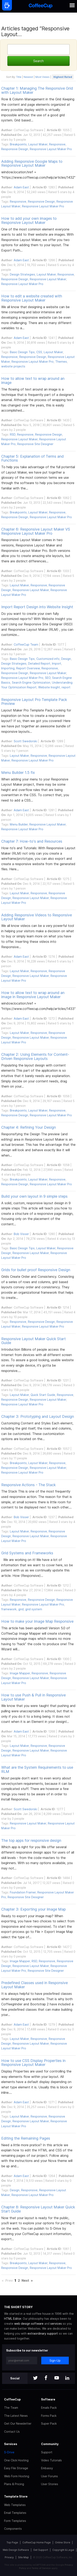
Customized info (48, 658)
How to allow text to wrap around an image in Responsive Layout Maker (32, 994)
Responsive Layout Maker (48, 279)
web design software (29, 2323)
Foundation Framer (23, 1892)
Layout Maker (37, 144)
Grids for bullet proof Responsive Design (35, 1270)
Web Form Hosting (16, 2476)
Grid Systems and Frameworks (27, 1553)
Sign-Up (55, 2360)
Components (13, 2528)
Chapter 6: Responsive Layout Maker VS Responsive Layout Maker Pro (35, 531)
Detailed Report (39, 663)
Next (25, 2280)
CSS (39, 352)
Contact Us (12, 2431)
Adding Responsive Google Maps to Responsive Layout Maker (31, 163)
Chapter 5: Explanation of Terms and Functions (32, 458)
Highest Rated (62, 76)
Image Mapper (20, 1673)
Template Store (16, 2496)
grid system (33, 1609)
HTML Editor (12, 2318)
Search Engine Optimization (31, 682)
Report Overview (28, 668)
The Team (11, 2407)
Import (56, 663)
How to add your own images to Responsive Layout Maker (29, 220)
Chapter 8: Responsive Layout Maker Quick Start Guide (38, 2209)
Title (18, 76)
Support (46, 2452)
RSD (12, 434)
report (66, 687)
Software (48, 2399)
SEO (48, 677)
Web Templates (15, 2505)
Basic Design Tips (22, 352)
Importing (8, 668)
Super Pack (49, 2423)
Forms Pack (48, 2415)
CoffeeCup (12, 2399)
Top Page (12, 2542)
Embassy (47, 2468)
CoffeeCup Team (26, 644)
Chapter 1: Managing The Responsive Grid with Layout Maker (37, 90)
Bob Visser (21, 1234)
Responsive (57, 144)
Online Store (62, 2542)
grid (21, 1609)
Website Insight (49, 687)
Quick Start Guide (43, 1395)
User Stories (49, 2484)
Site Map (23, 2557)
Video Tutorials (51, 2460)
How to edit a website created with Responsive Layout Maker (31, 298)
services (56, 2323)
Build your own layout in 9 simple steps (34, 1196)
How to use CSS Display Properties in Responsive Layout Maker (33, 2062)
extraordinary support (43, 2333)
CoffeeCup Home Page (36, 2542)
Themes (61, 361)
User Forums (49, 2476)
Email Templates (15, 2512)
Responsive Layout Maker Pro (51, 149)
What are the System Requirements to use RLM (37, 1769)
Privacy (9, 2557)
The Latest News (16, 2415)
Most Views (42, 76)
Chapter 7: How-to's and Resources (31, 841)
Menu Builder (19, 824)
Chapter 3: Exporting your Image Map (33, 1909)
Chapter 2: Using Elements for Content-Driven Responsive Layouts (35, 1056)
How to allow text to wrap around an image (32, 380)
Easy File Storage (16, 2468)
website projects (13, 366)
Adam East (21, 187)
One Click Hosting (16, 2460)
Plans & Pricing (14, 2484)
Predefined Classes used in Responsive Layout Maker (34, 1985)
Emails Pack (49, 2407)
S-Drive (9, 2452)
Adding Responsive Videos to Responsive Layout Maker (36, 917)
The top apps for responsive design (31, 1840)
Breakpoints (18, 144)
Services (10, 2444)
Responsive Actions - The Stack (28, 1485)
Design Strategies (22, 274)
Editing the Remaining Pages (25, 2138)
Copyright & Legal (63, 2549)
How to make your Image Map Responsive (37, 1621)
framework (9, 1609)
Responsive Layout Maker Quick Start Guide (33, 1341)
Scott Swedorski (25, 741)
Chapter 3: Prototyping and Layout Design (37, 1416)
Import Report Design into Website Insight (37, 607)
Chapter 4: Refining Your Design (28, 1127)
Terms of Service (41, 2568)
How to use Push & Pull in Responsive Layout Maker (33, 1697)
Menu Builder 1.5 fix (18, 772)
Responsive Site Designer (35, 444)
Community (50, 2444)
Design (66, 658)
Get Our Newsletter (17, 2423)
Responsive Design (14, 149)
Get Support (40, 2549)
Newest (28, 76)
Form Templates (15, 2521)
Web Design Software (16, 2549)
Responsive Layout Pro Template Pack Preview (34, 701)
